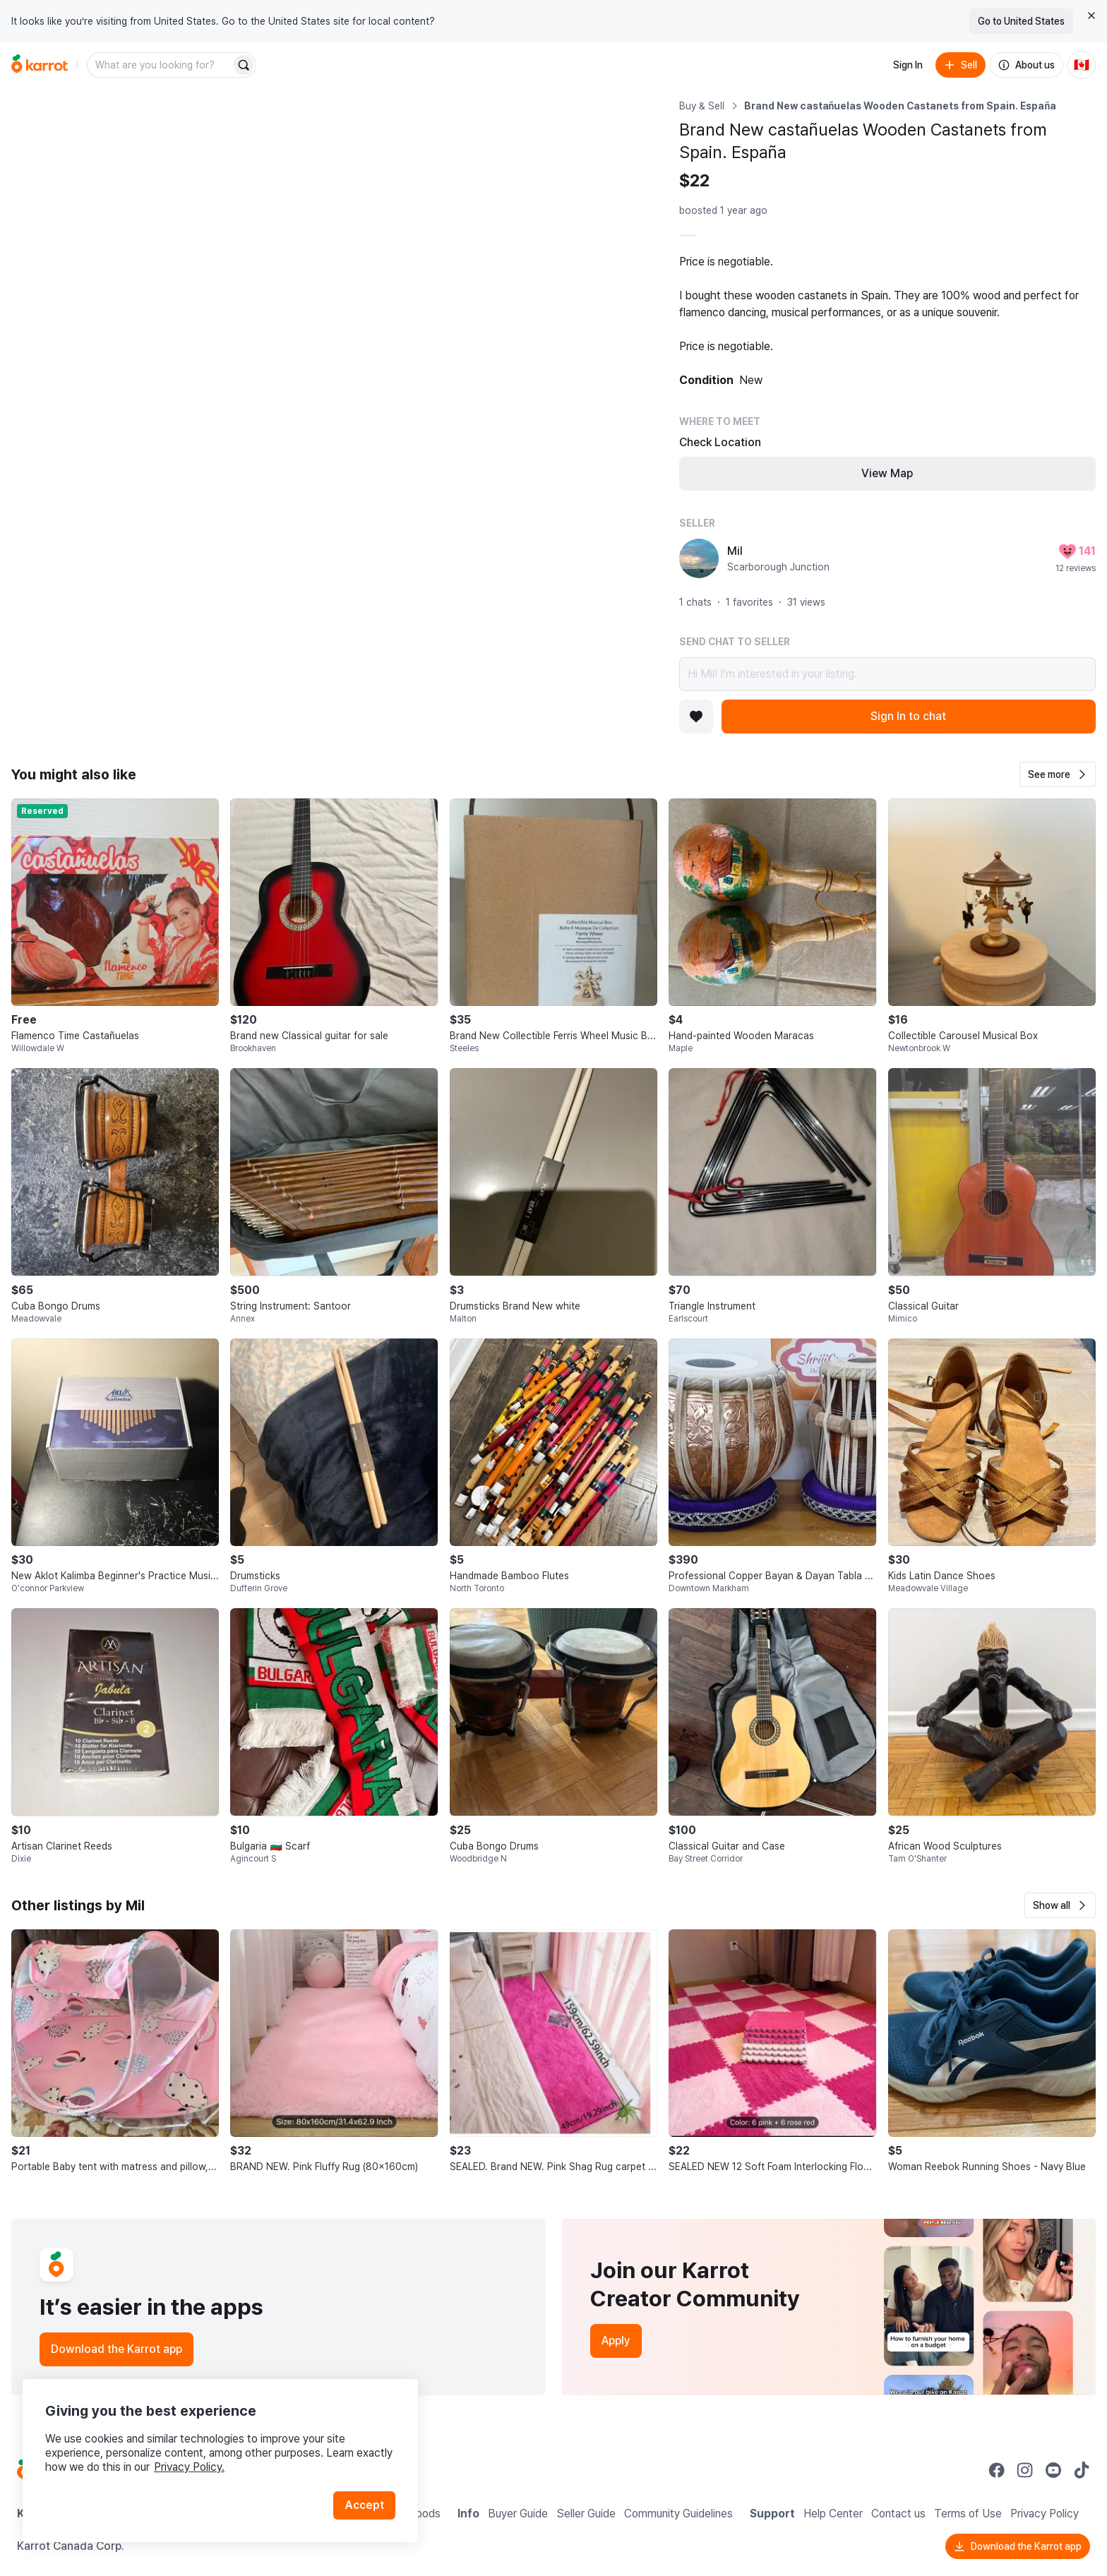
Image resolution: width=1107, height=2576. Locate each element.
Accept (364, 2505)
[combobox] (160, 65)
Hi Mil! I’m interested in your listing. (887, 674)
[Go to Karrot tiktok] (1081, 2470)
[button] (1057, 774)
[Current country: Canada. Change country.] (1081, 65)
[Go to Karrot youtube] (1053, 2470)
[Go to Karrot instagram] (1025, 2470)
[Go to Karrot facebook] (996, 2470)
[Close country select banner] (1091, 15)
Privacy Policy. (189, 2467)
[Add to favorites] (696, 716)
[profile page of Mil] (699, 558)
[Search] (243, 65)
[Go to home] (39, 65)
